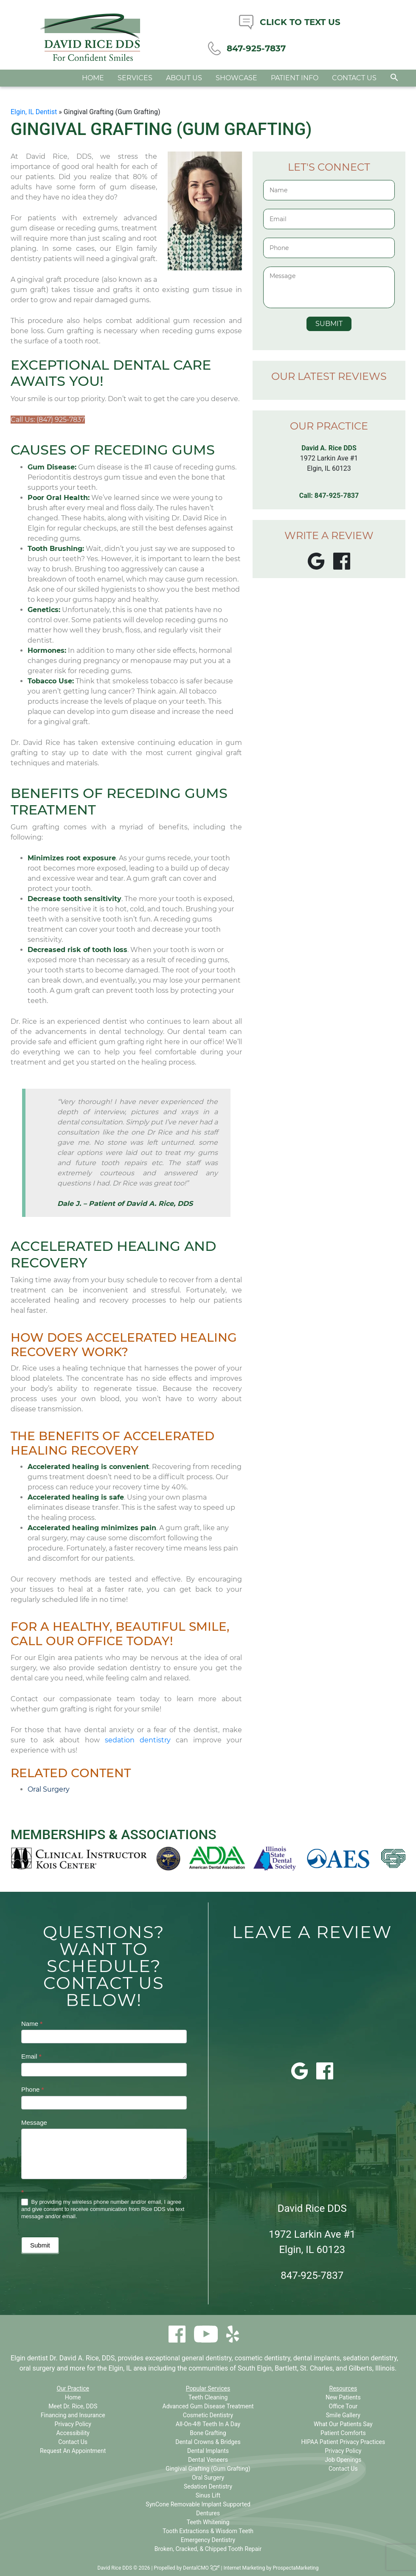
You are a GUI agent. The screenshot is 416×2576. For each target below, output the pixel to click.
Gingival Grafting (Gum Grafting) (208, 2468)
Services (135, 83)
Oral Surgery (49, 1789)
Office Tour (343, 2406)
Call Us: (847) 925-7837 (48, 420)
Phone (32, 2089)
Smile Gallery (343, 2415)
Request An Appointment (73, 2450)
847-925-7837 (337, 496)
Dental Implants (208, 2450)
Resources (343, 2388)
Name (31, 2023)
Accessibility (72, 2433)
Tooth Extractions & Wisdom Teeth (208, 2531)
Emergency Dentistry (208, 2540)
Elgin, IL (120, 2368)
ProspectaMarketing (295, 2568)
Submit (40, 2245)
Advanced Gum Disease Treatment (208, 2406)
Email (31, 2056)
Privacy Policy (73, 2424)
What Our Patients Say (343, 2424)
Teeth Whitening (208, 2522)
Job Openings (343, 2459)
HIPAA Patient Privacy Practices (343, 2441)
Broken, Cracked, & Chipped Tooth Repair (208, 2548)
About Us (184, 83)
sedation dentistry (138, 1740)
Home (93, 83)
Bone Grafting (208, 2433)
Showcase (236, 83)
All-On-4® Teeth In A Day (208, 2424)
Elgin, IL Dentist (34, 112)
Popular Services (208, 2388)
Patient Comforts (343, 2433)
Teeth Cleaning (208, 2397)
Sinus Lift (208, 2495)
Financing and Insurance (73, 2415)
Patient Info (294, 83)
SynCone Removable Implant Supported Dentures (198, 2509)
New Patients (343, 2397)
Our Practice (72, 2388)
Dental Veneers (208, 2459)
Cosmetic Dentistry (208, 2415)
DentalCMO (201, 2568)
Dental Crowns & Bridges (208, 2441)
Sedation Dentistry (208, 2486)
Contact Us (354, 83)
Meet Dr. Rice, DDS (72, 2406)
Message (34, 2122)
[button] (394, 82)
